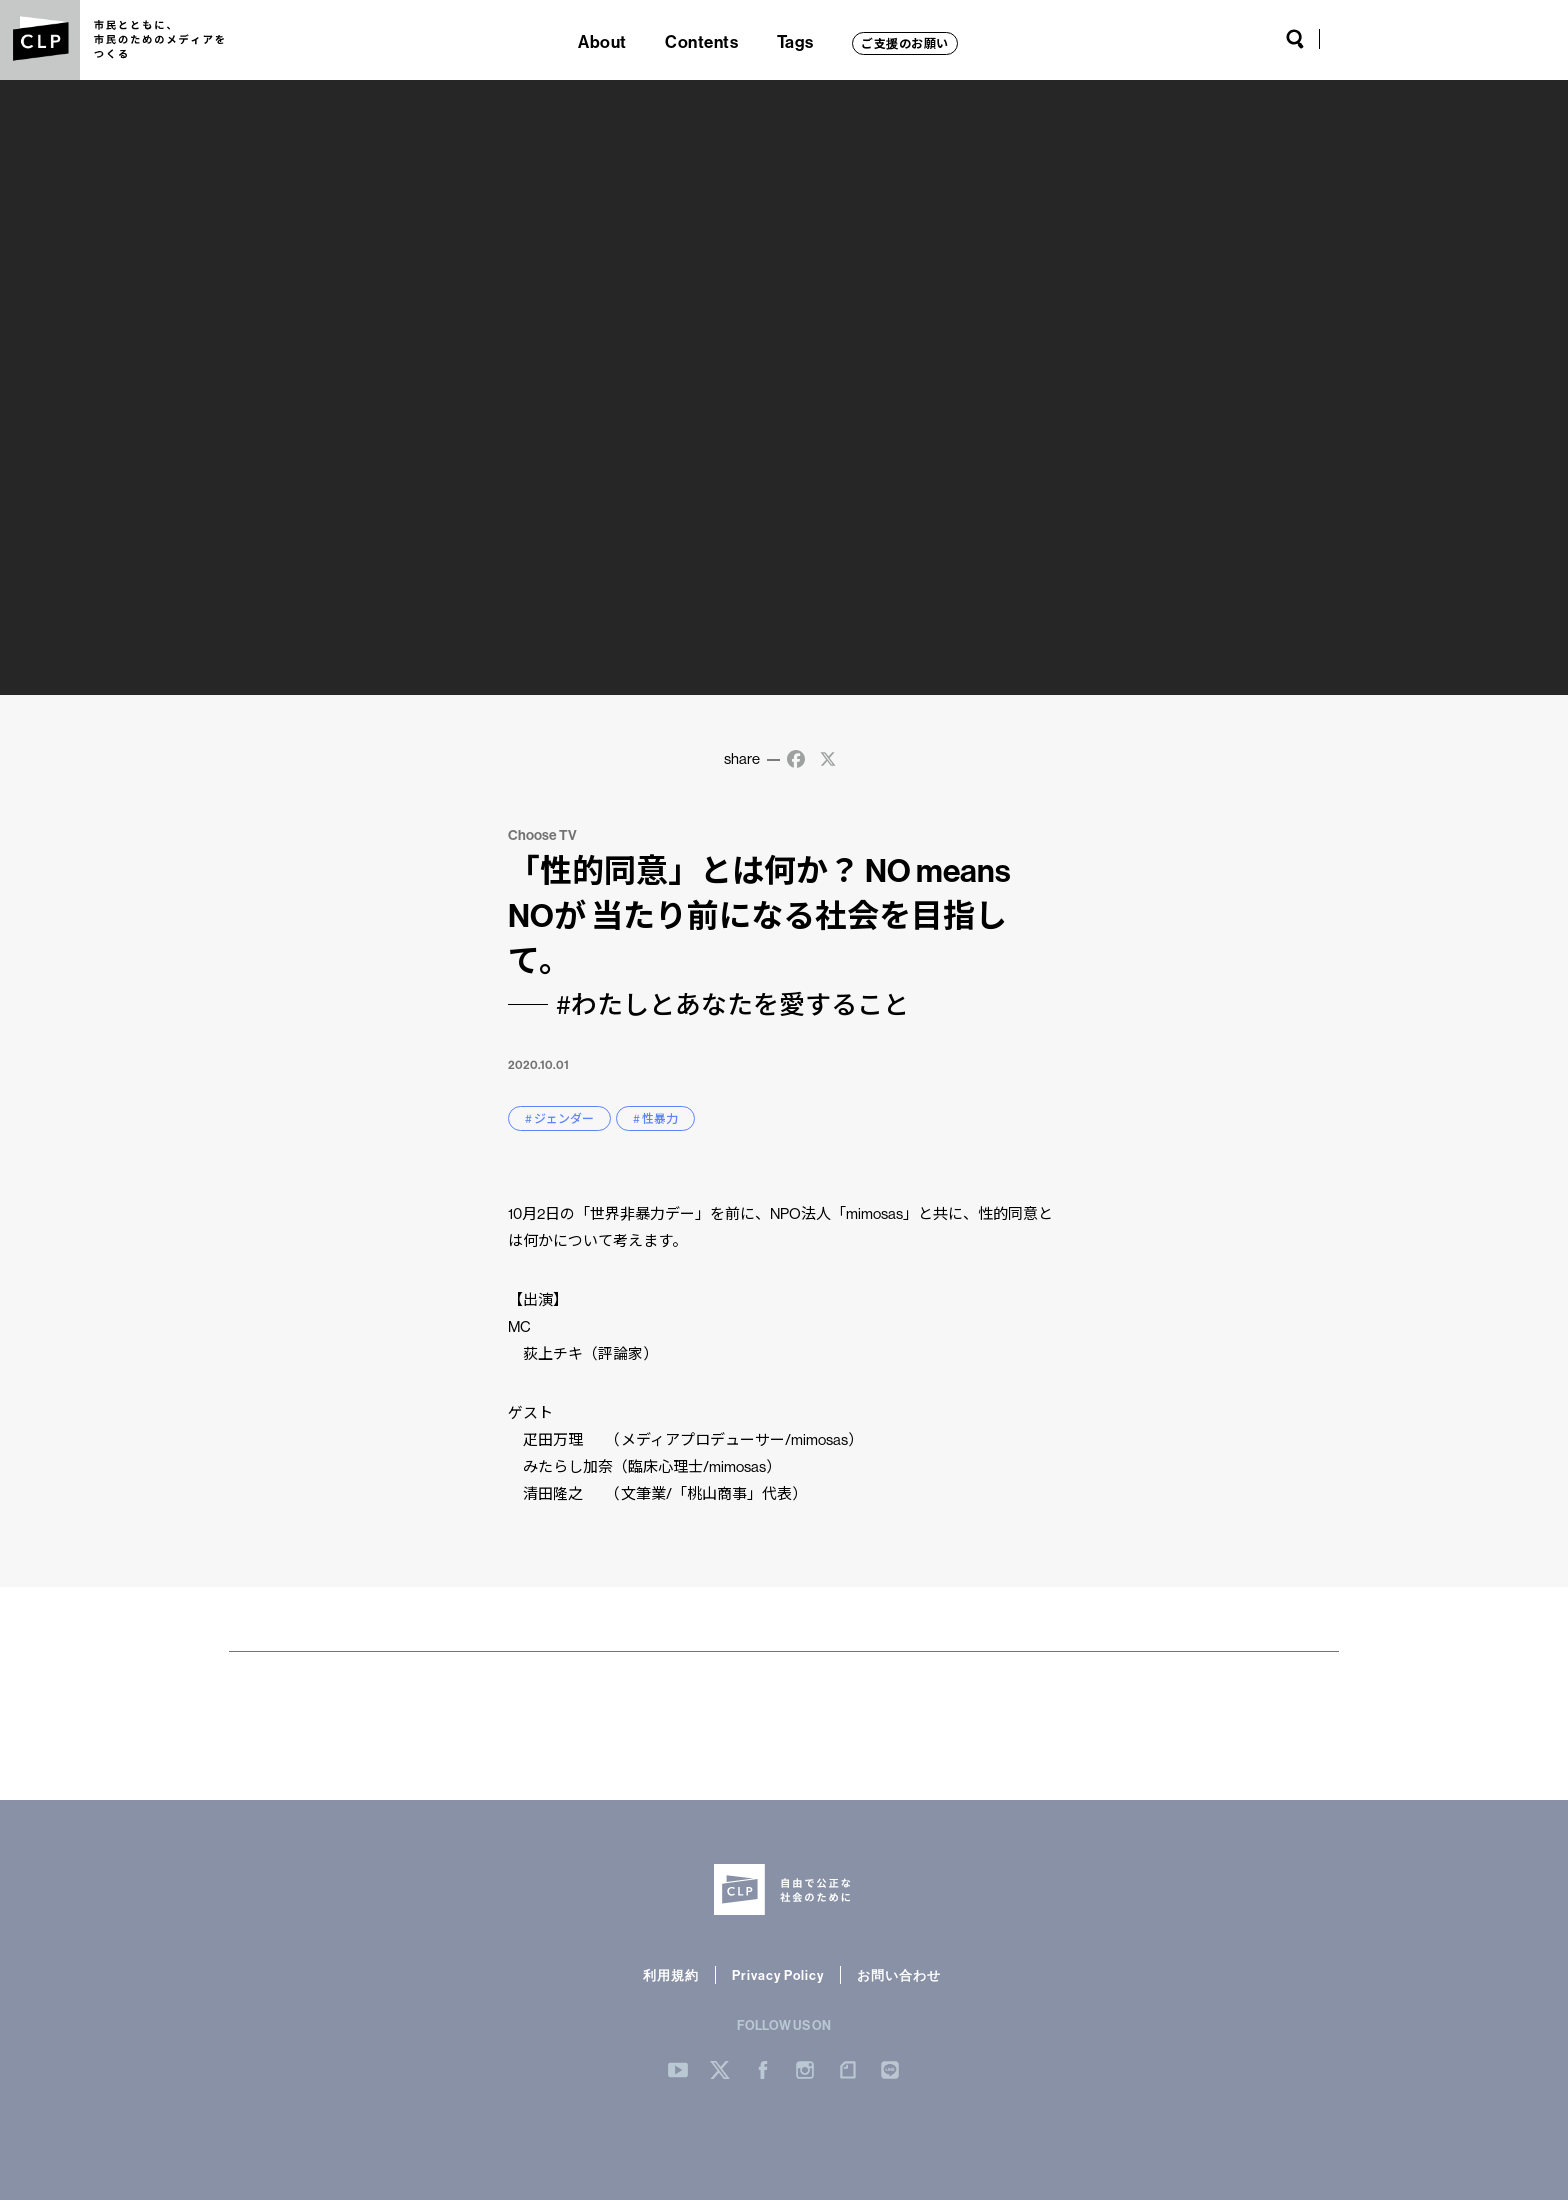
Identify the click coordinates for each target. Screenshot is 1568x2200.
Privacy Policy (778, 1975)
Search (1295, 39)
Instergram (805, 2070)
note (1482, 39)
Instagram (1446, 39)
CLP (40, 40)
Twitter (1384, 39)
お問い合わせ (899, 1975)
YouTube (1348, 39)
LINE (1518, 39)
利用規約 (671, 1975)
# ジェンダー (559, 1118)
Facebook (1415, 39)
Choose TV (542, 835)
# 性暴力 (655, 1118)
